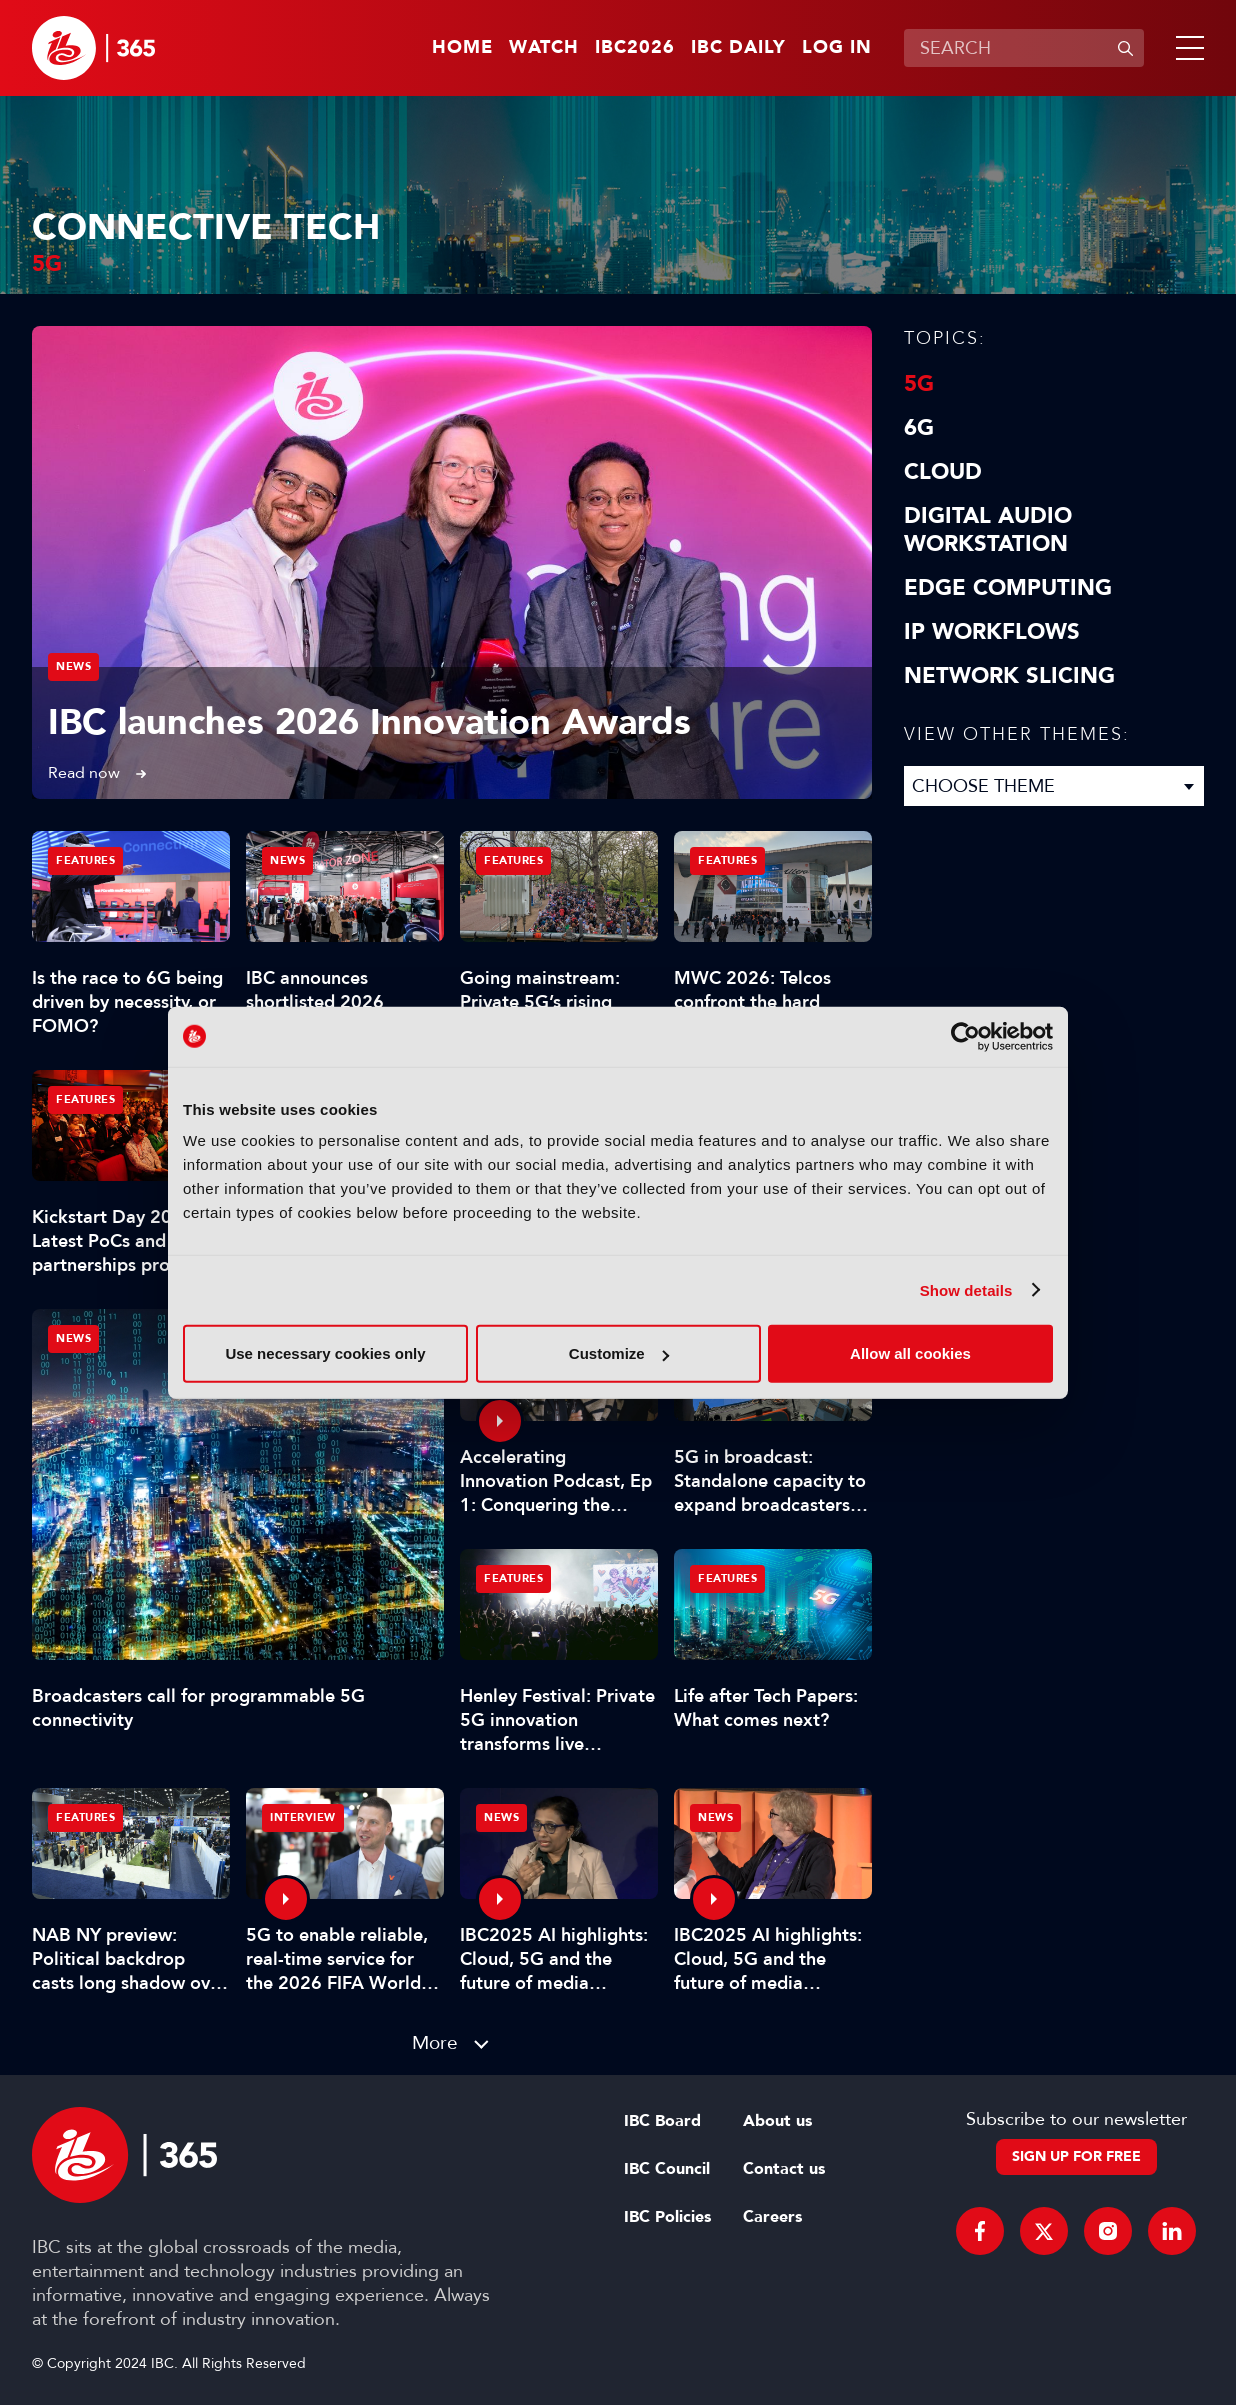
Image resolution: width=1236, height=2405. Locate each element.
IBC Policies (667, 2217)
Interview (303, 1817)
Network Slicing (1009, 676)
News (73, 666)
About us (777, 2121)
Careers (772, 2217)
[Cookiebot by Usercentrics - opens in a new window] (965, 1036)
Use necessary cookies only (325, 1353)
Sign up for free (1076, 2156)
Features (85, 860)
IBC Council (667, 2169)
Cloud (943, 472)
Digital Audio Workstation (988, 530)
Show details (966, 1289)
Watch (544, 48)
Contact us (784, 2169)
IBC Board (662, 2121)
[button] (1186, 48)
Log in (837, 48)
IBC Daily (738, 48)
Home (462, 48)
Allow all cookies (910, 1353)
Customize (619, 1353)
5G (919, 384)
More (435, 2042)
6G (919, 428)
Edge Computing (1008, 588)
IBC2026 (635, 48)
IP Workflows (992, 632)
